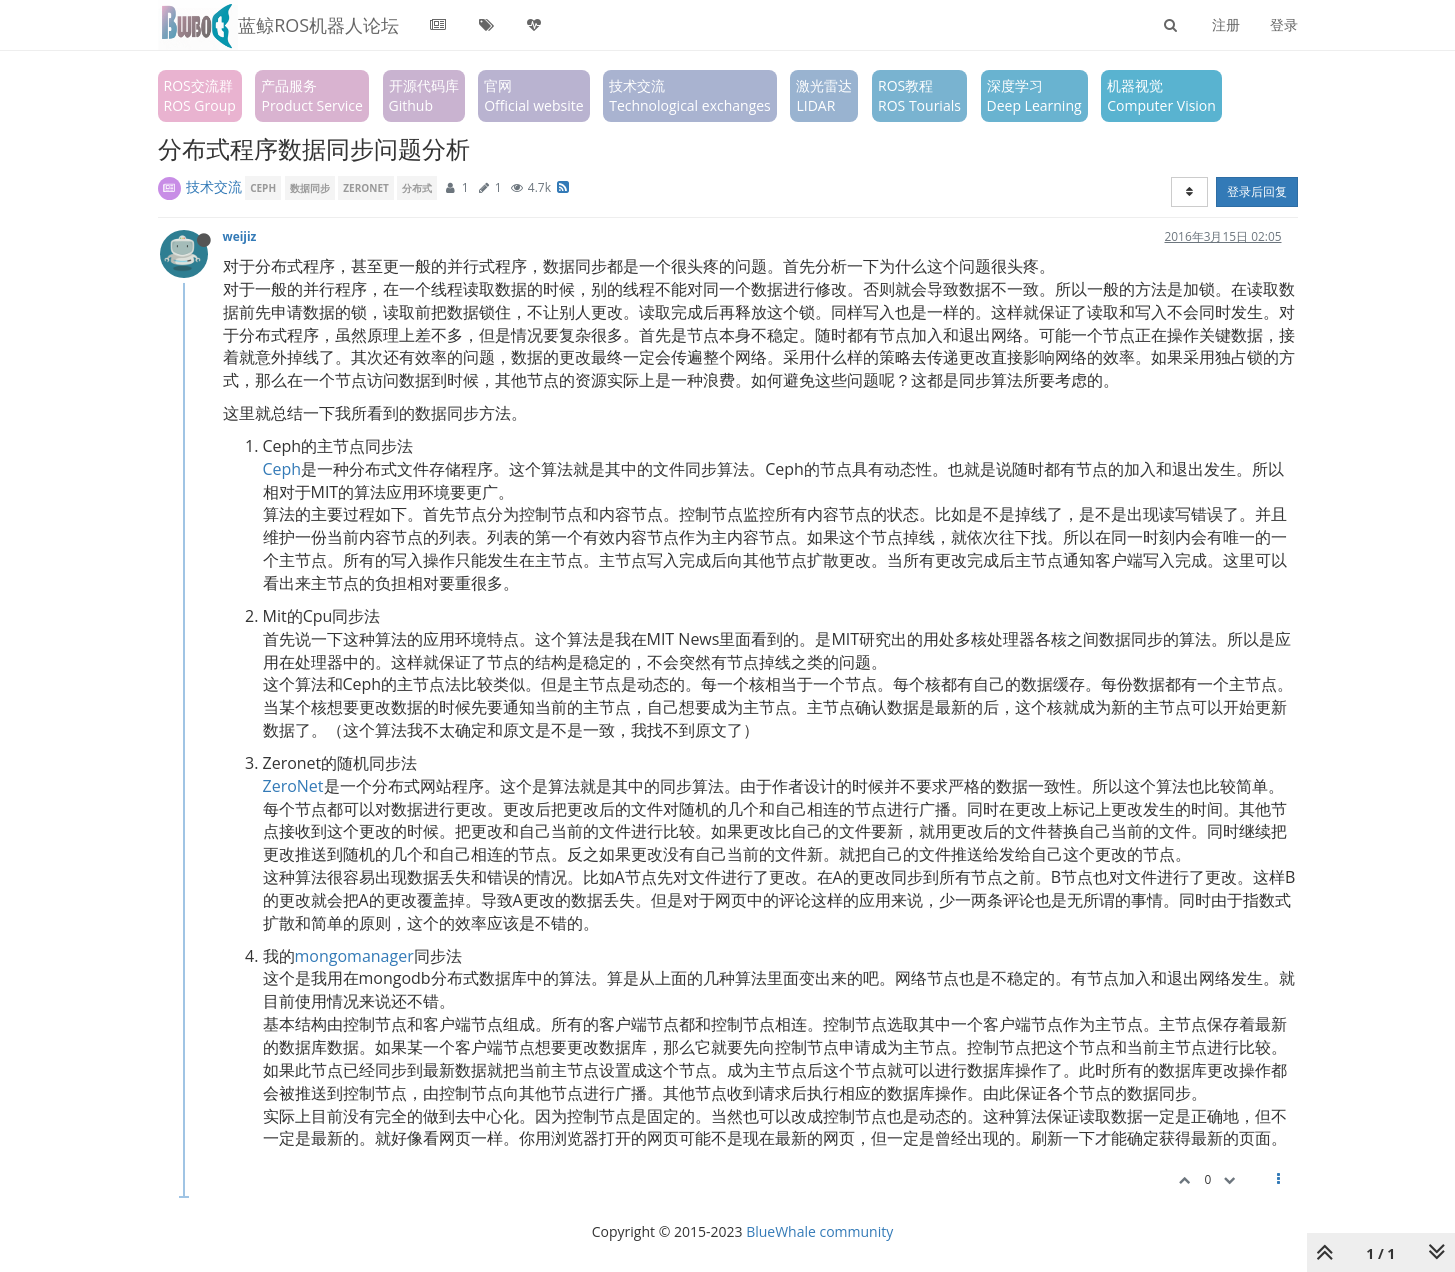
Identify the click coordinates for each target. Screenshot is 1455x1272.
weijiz (240, 236)
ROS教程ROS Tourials (919, 95)
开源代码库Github (424, 95)
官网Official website (533, 95)
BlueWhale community (819, 1231)
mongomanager (354, 956)
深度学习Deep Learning (1034, 95)
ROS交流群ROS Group (200, 95)
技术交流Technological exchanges (690, 95)
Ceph (282, 469)
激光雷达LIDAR (824, 95)
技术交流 (214, 186)
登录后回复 (1257, 191)
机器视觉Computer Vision (1161, 95)
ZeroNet (293, 786)
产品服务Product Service (311, 95)
